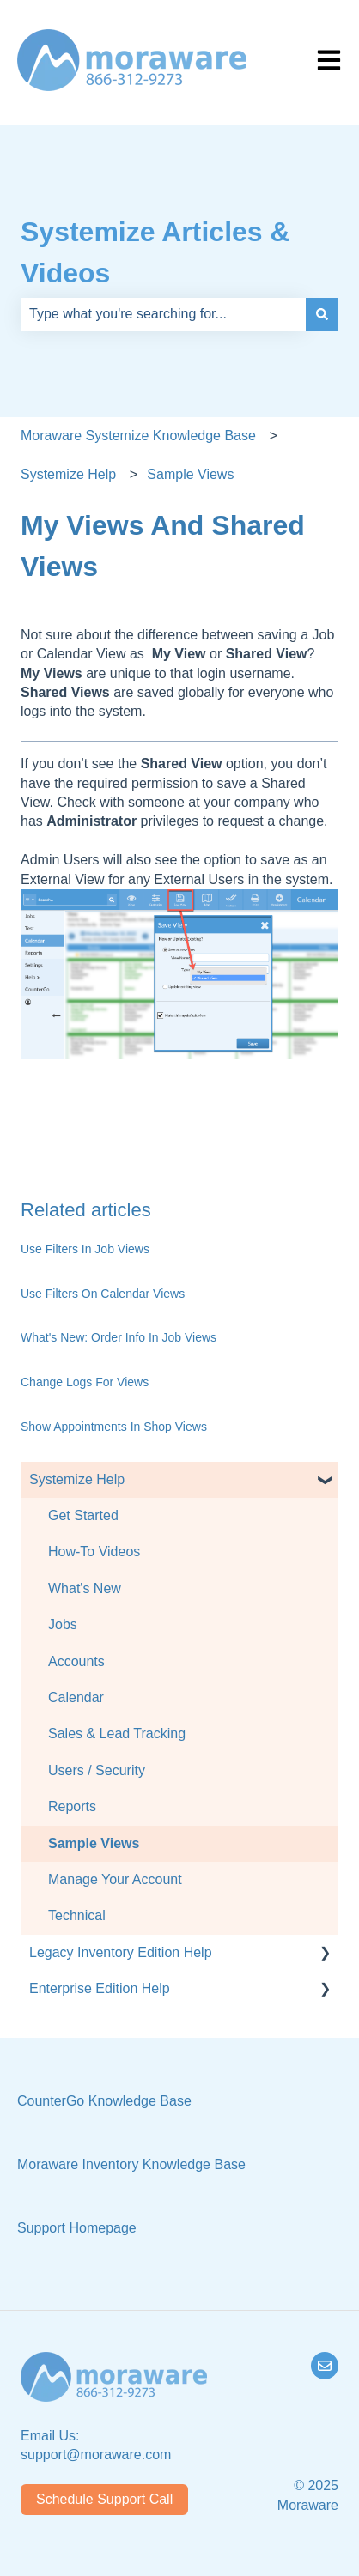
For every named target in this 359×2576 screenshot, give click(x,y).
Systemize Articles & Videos (155, 252)
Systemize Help (68, 474)
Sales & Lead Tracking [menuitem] (117, 1733)
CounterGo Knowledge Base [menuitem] (104, 2101)
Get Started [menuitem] (83, 1515)
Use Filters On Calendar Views (103, 1293)
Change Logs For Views (85, 1382)
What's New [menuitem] (84, 1588)
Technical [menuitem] (77, 1915)
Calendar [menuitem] (76, 1697)
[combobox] (163, 314)
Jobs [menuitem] (62, 1624)
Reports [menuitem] (72, 1806)
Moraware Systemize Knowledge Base (138, 435)
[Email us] (324, 2365)
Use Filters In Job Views (85, 1249)
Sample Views (190, 474)
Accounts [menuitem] (76, 1661)
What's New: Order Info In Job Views (118, 1337)
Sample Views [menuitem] (93, 1843)
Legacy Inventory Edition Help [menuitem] (120, 1952)
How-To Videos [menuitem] (94, 1551)
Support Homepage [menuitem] (77, 2228)
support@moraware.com (96, 2454)
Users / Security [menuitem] (96, 1770)
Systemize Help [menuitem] (77, 1479)
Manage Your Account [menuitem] (115, 1879)
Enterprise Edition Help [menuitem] (99, 1988)
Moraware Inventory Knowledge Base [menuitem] (131, 2164)
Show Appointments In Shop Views (114, 1426)
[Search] (322, 314)
